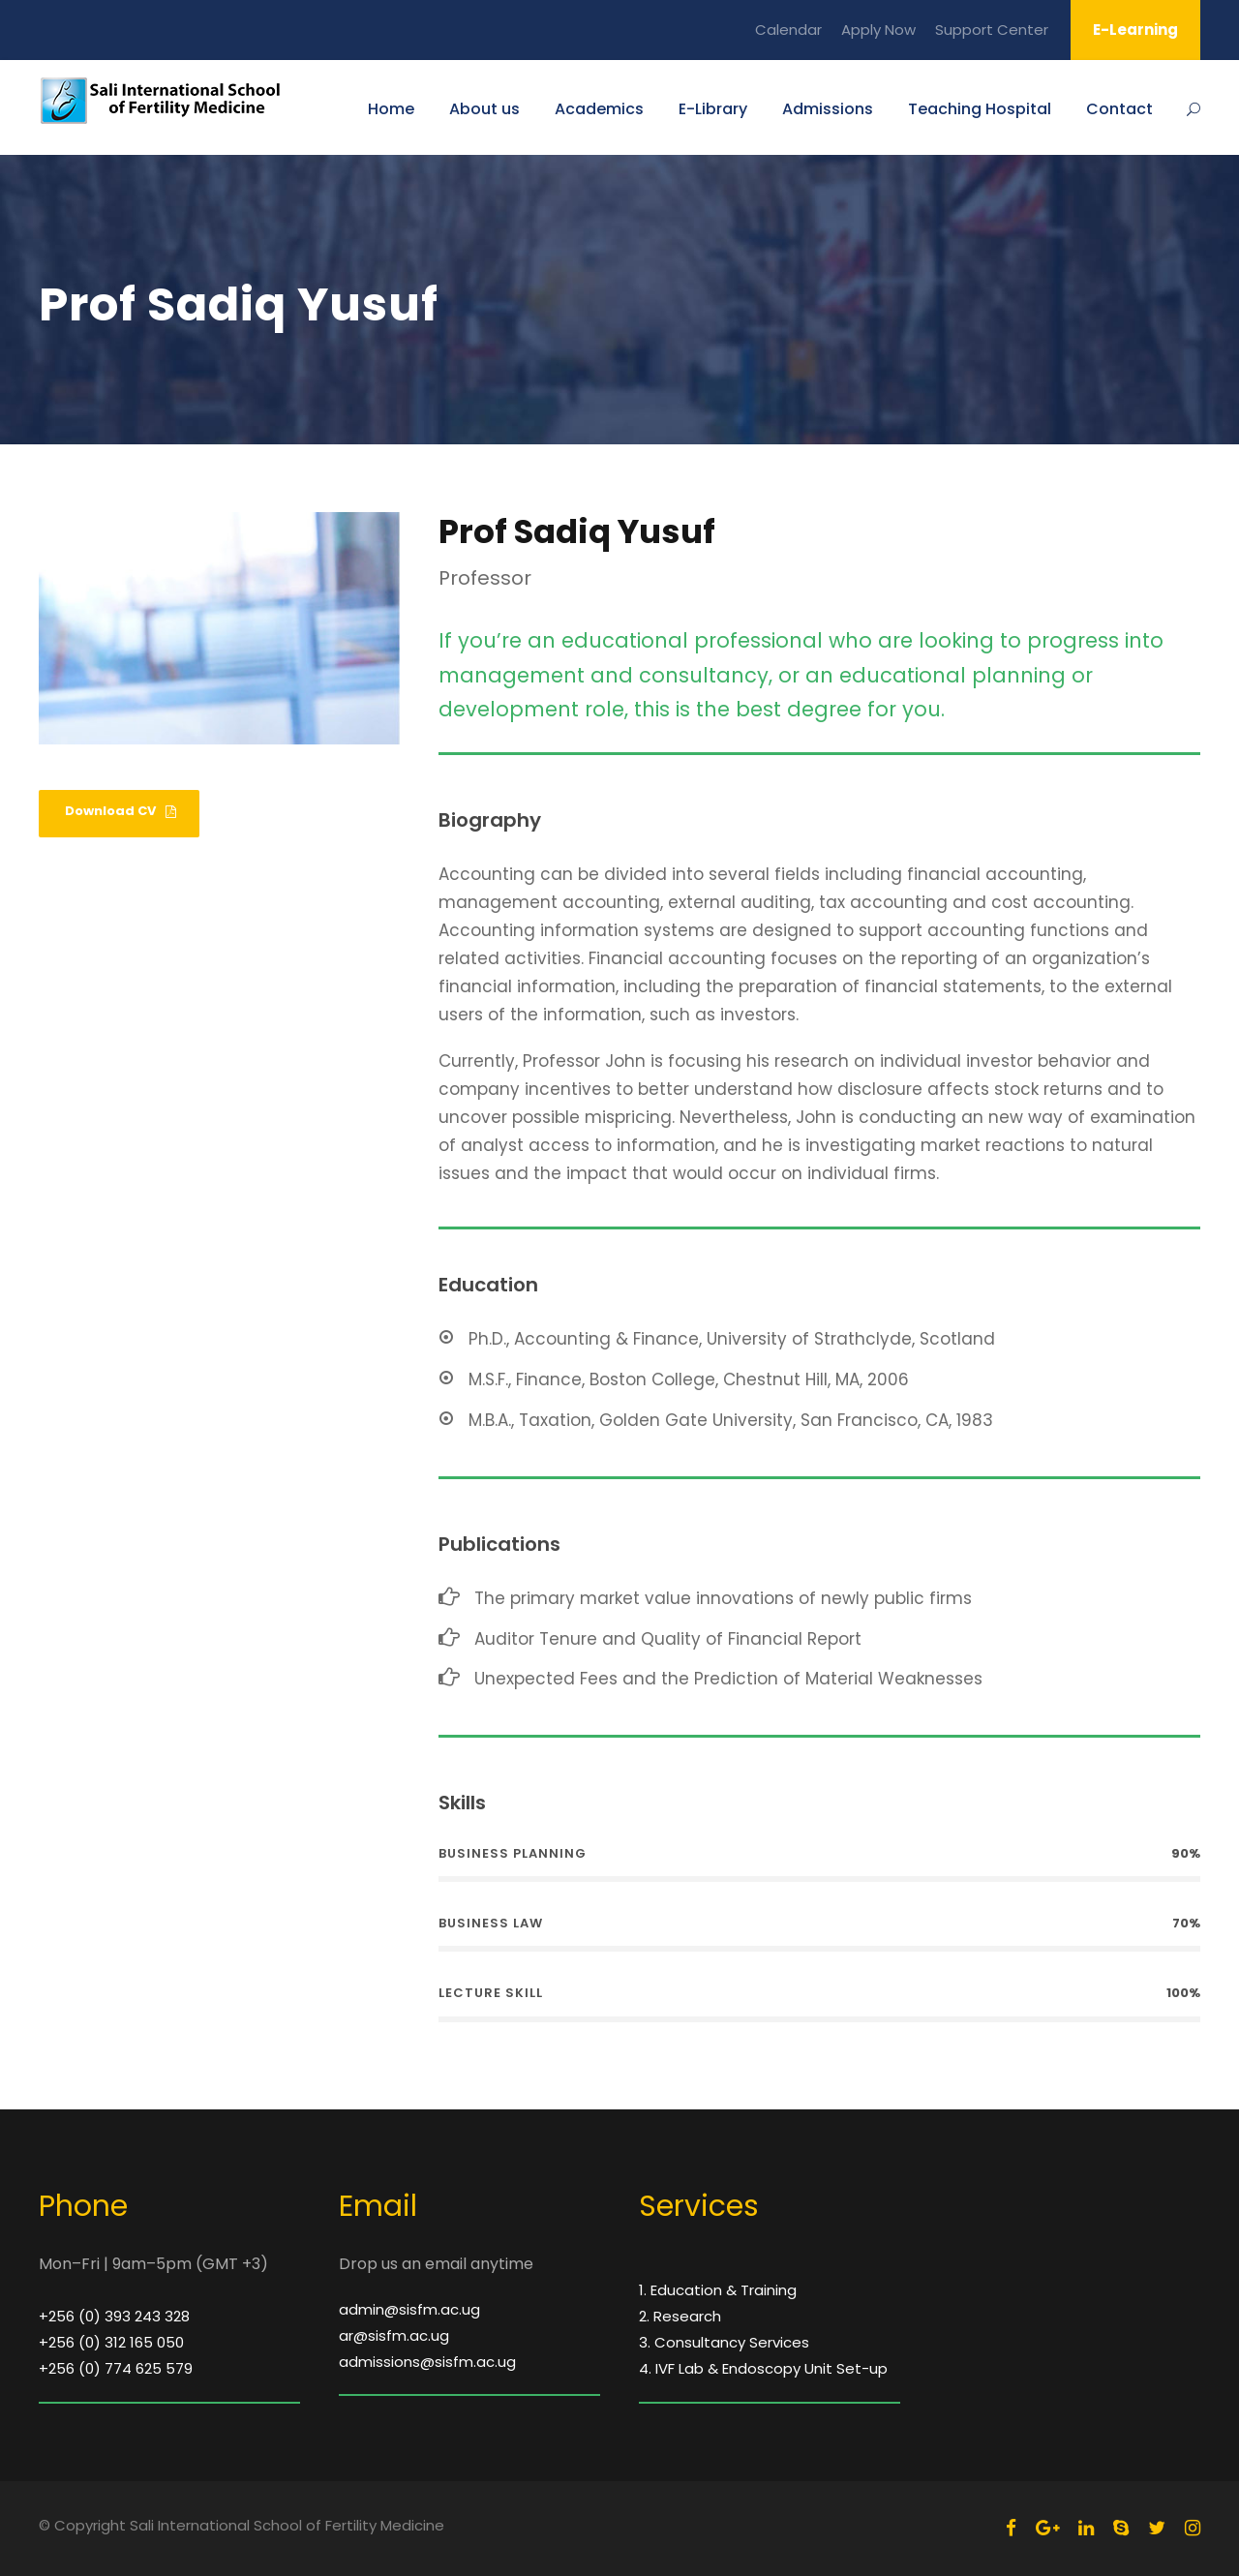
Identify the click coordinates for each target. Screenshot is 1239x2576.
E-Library (713, 109)
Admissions (827, 109)
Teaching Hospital (979, 109)
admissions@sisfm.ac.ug (427, 2361)
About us (484, 109)
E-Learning (1135, 29)
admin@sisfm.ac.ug (409, 2309)
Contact (1119, 109)
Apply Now (878, 29)
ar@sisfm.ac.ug (394, 2335)
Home (391, 109)
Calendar (788, 29)
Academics (599, 109)
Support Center (991, 29)
